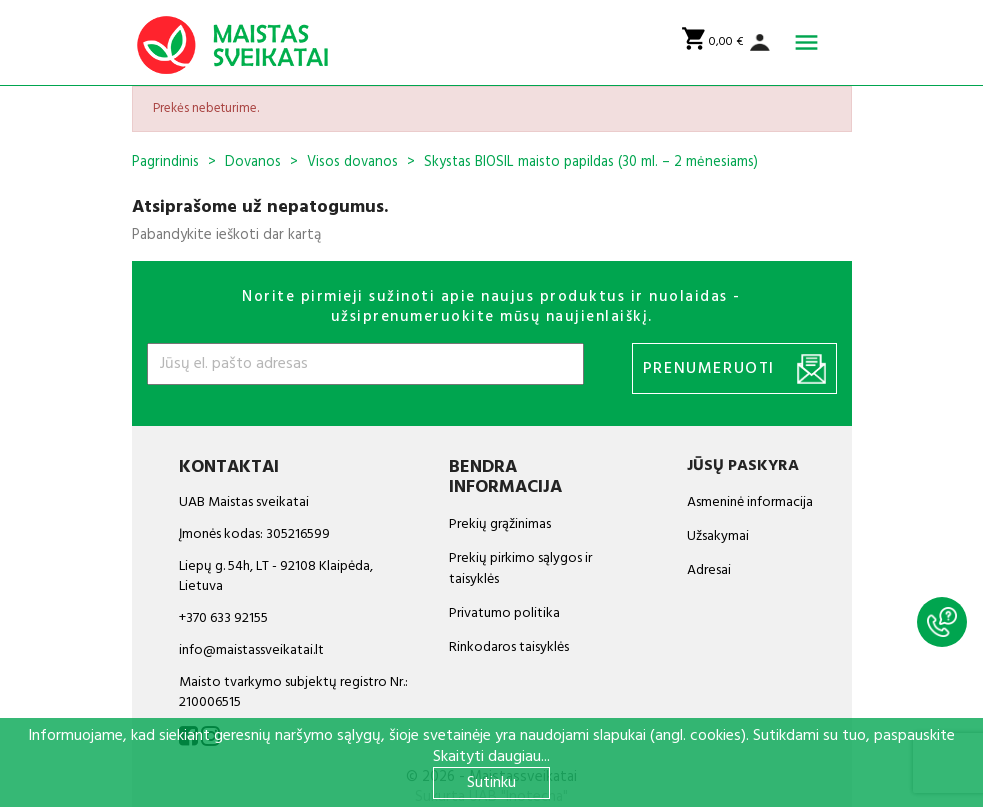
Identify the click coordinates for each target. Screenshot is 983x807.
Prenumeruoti (734, 369)
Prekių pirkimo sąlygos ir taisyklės (520, 569)
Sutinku (491, 783)
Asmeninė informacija (750, 502)
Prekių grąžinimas (500, 524)
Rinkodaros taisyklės (509, 647)
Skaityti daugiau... (491, 757)
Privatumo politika (504, 613)
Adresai (709, 570)
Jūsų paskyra (743, 466)
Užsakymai (718, 536)
